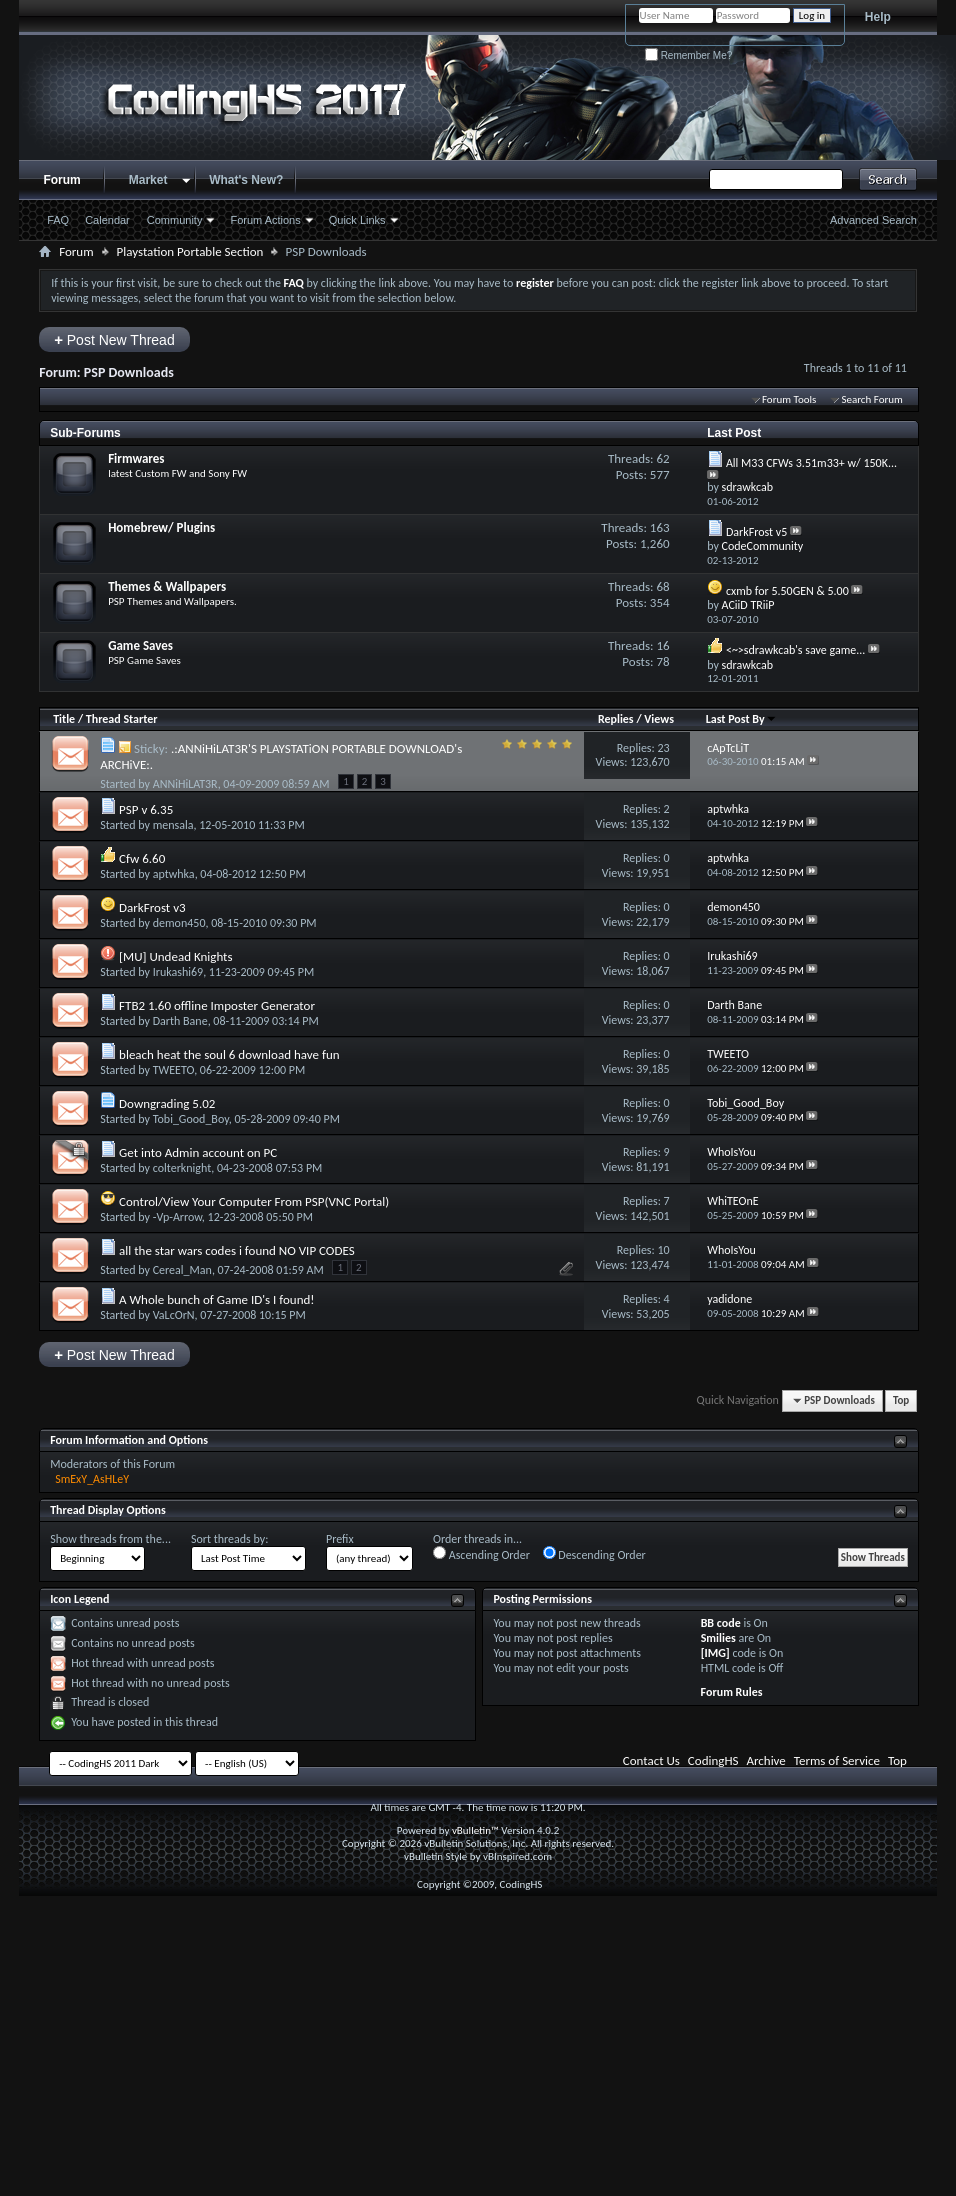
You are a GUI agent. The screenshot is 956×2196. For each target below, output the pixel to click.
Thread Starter (122, 719)
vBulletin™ (475, 1830)
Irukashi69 (178, 972)
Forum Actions (265, 220)
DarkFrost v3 (152, 907)
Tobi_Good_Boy (191, 1119)
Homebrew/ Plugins (161, 527)
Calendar (107, 220)
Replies (616, 719)
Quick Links (357, 220)
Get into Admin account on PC (198, 1152)
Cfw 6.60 (142, 858)
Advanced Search (873, 220)
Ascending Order (481, 1554)
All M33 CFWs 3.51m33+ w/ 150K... (811, 463)
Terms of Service (837, 1760)
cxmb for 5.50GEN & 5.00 (787, 591)
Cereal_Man (182, 1270)
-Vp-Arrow (177, 1217)
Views (659, 719)
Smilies (718, 1638)
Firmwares (136, 458)
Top (901, 1400)
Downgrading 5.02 (167, 1103)
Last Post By (741, 719)
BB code (721, 1623)
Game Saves (140, 645)
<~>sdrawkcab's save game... (795, 650)
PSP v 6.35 (146, 809)
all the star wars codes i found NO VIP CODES (237, 1250)
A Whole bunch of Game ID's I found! (217, 1299)
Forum (61, 180)
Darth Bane (180, 1021)
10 (663, 1250)
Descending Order (594, 1554)
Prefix (340, 1539)
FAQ (58, 220)
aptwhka (174, 874)
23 (663, 748)
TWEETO (173, 1070)
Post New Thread (114, 339)
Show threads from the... (110, 1539)
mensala (173, 825)
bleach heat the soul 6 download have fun (229, 1054)
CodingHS (713, 1760)
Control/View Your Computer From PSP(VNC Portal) (254, 1201)
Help (878, 17)
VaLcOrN (174, 1315)
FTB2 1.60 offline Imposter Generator (217, 1005)
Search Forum (872, 399)
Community (175, 220)
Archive (765, 1760)
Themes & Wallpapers (167, 586)
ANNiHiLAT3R (185, 784)
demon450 (179, 923)
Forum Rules (732, 1692)
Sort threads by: (229, 1539)
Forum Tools (789, 399)
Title (64, 719)
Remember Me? (688, 55)
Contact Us (651, 1760)
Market (148, 180)
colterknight (182, 1168)
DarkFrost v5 (756, 532)
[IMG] (715, 1653)
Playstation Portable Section (190, 251)
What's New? (246, 180)
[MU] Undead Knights (175, 956)
